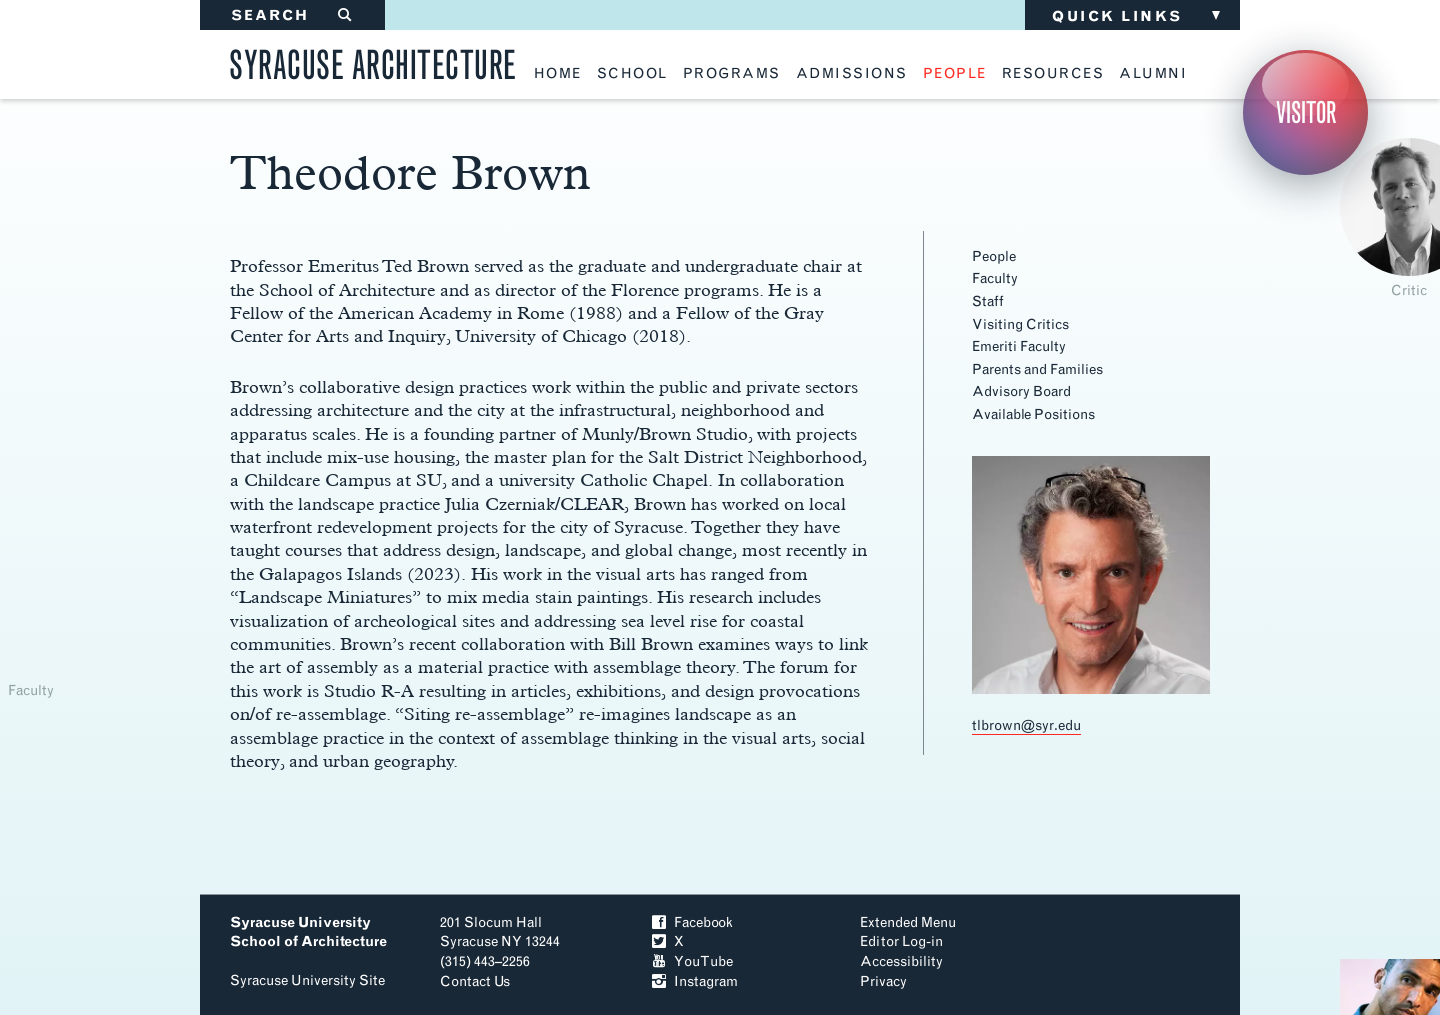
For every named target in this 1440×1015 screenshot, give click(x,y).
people (955, 74)
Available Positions (1033, 414)
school (632, 74)
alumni (1153, 74)
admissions (852, 74)
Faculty (995, 278)
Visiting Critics (1020, 324)
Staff (988, 301)
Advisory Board (1021, 391)
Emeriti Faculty (1019, 346)
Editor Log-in (901, 941)
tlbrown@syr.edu (1026, 725)
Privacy (883, 981)
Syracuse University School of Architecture (308, 932)
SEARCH (292, 15)
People (994, 256)
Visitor (1306, 112)
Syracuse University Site (307, 980)
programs (732, 74)
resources (1053, 74)
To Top (1138, 949)
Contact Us (475, 981)
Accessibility (901, 961)
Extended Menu (908, 922)
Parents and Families (1037, 369)
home (558, 74)
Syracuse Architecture (373, 61)
